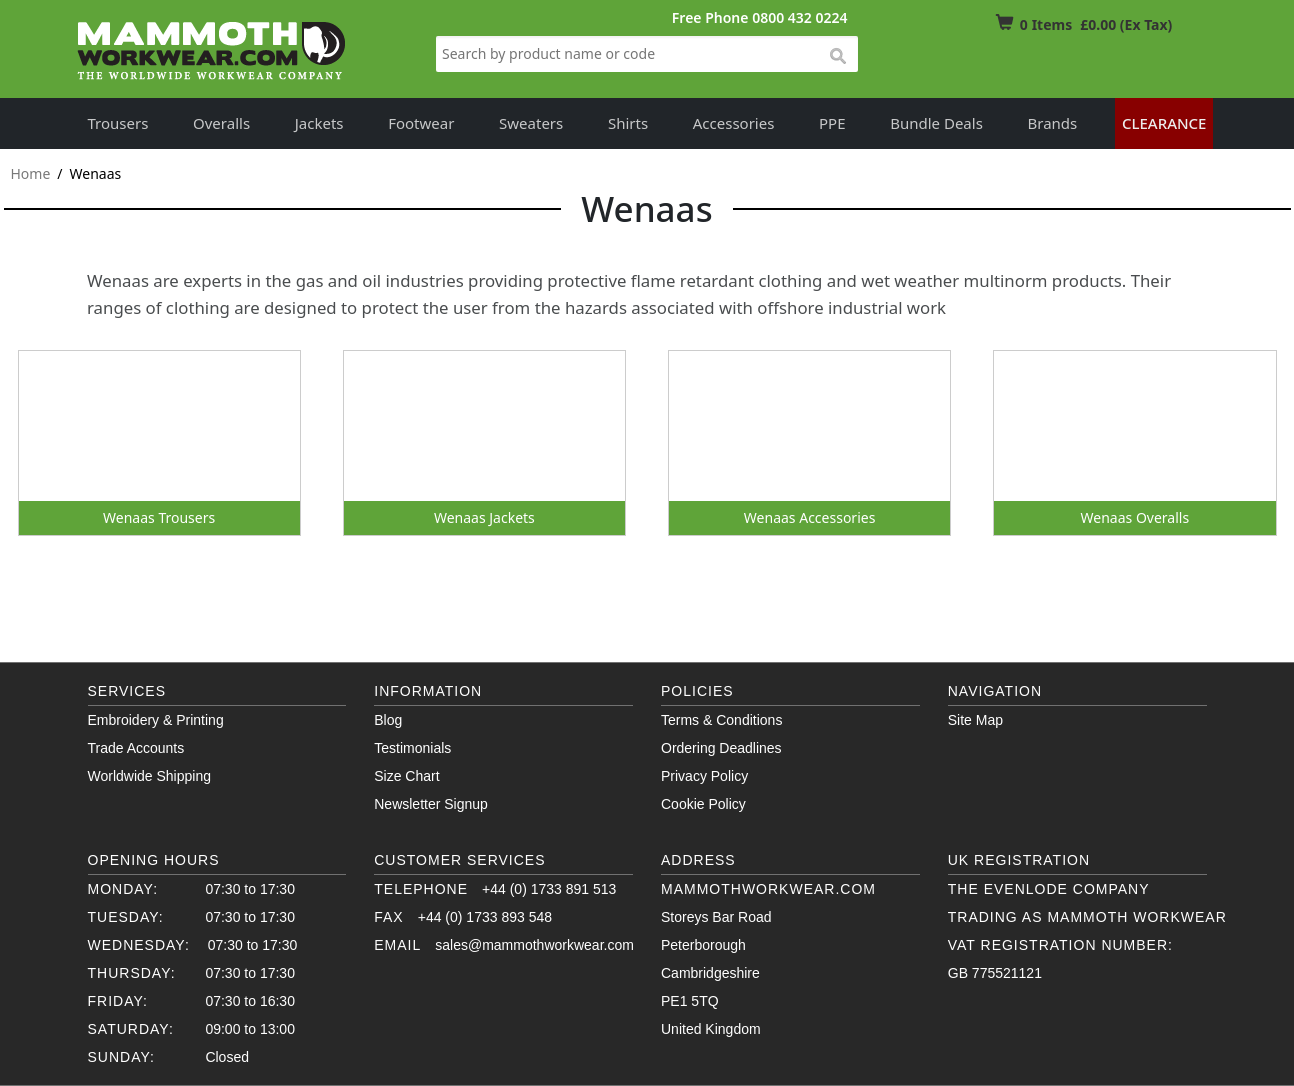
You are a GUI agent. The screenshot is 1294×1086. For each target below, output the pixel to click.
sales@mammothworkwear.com (534, 945)
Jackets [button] (319, 123)
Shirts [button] (628, 123)
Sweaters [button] (531, 123)
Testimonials (412, 748)
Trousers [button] (118, 123)
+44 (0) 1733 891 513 (549, 889)
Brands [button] (1053, 123)
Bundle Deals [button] (936, 123)
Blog (388, 720)
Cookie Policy (703, 804)
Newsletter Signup (431, 804)
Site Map (975, 720)
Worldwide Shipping (149, 776)
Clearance (1164, 123)
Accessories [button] (734, 123)
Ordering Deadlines (721, 748)
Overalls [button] (221, 123)
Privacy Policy (704, 776)
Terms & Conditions (721, 720)
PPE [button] (832, 123)
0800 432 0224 (799, 17)
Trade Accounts (136, 748)
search (837, 57)
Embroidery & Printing (156, 720)
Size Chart (406, 776)
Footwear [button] (421, 123)
